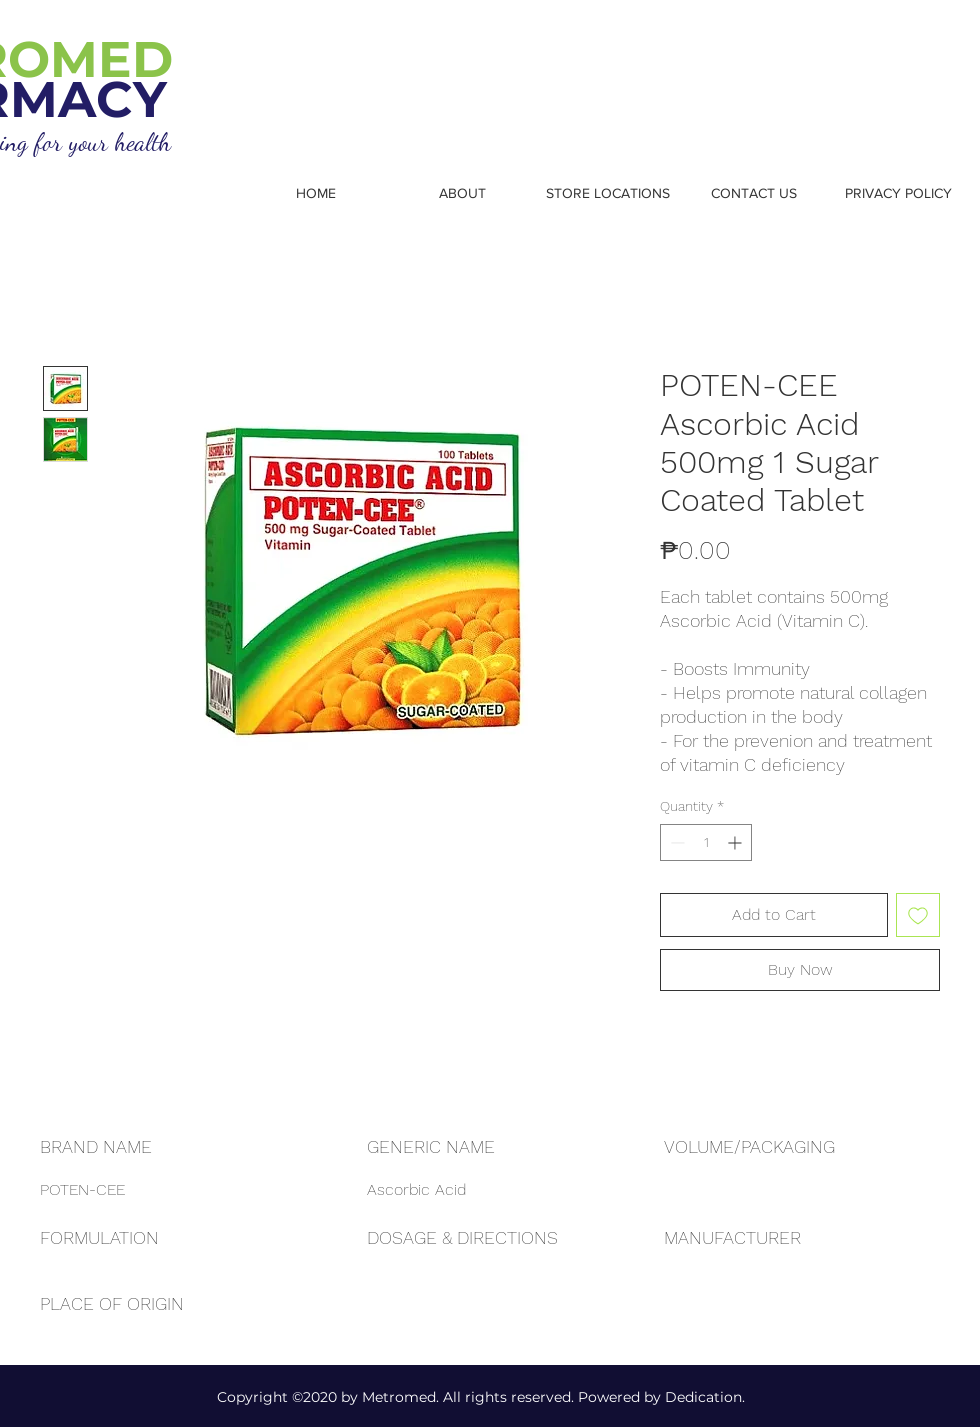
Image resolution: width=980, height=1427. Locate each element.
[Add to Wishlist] (918, 915)
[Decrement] (675, 842)
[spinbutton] (706, 842)
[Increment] (736, 842)
